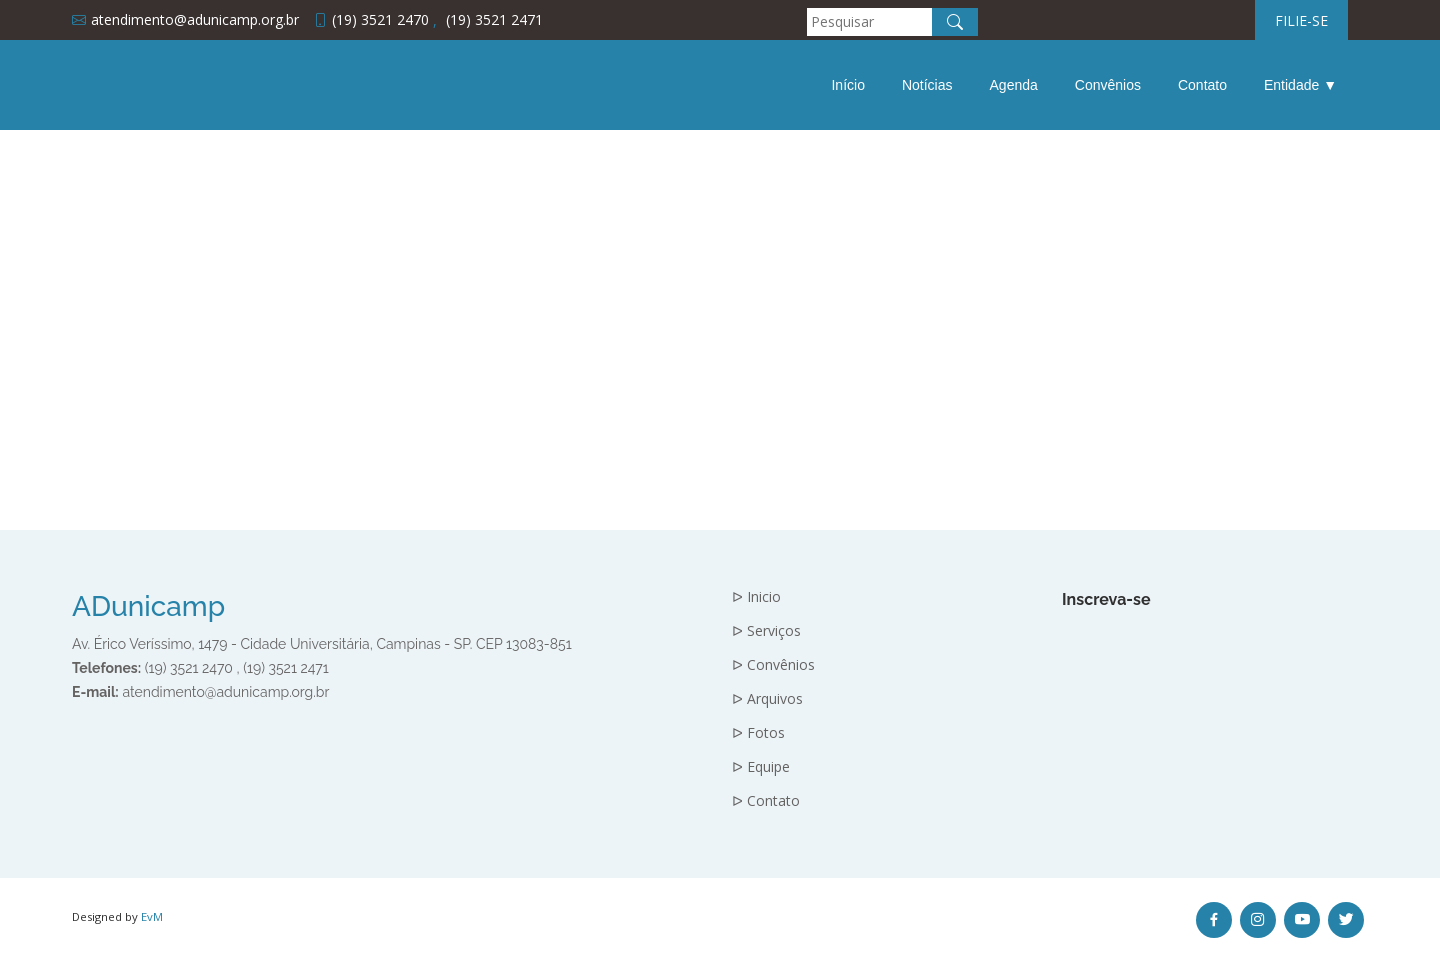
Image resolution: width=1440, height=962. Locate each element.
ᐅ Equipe (761, 767)
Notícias (927, 85)
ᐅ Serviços (766, 631)
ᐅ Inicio (756, 597)
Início (847, 85)
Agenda (1014, 85)
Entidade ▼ (1300, 85)
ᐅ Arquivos (767, 699)
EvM (152, 916)
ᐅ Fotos (758, 733)
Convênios (1108, 85)
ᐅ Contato (766, 801)
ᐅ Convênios (773, 665)
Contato (1202, 85)
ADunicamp (148, 606)
